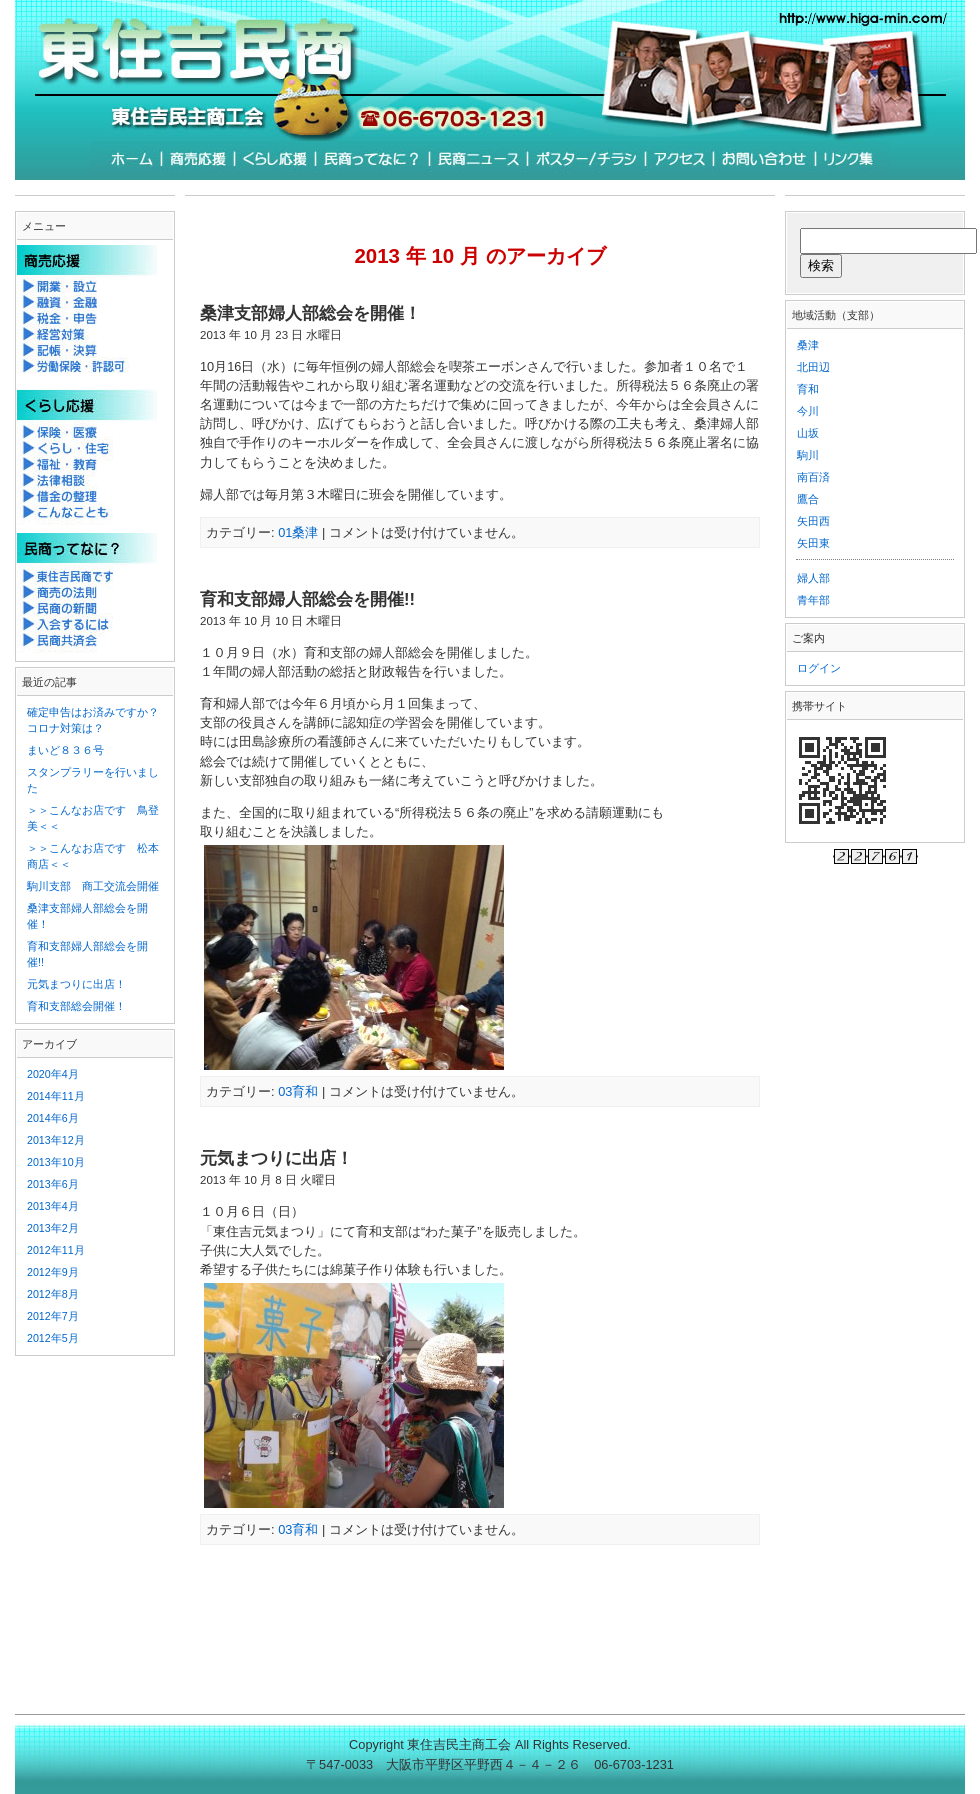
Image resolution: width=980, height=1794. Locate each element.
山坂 (808, 433)
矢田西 (813, 521)
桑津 (808, 345)
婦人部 (813, 578)
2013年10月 (56, 1162)
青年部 (813, 600)
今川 (808, 411)
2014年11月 (56, 1096)
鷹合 (808, 499)
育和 (808, 389)
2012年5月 (53, 1338)
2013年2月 (53, 1228)
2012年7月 (53, 1316)
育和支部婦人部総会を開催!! (307, 599)
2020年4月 (53, 1074)
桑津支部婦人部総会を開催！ (310, 313)
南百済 (813, 477)
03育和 (298, 1091)
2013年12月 (56, 1140)
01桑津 (298, 532)
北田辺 (813, 367)
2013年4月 (53, 1206)
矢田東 (813, 543)
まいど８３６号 (65, 750)
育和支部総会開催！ (76, 1006)
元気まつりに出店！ (276, 1158)
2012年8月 (53, 1294)
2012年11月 (56, 1250)
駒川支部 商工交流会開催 (93, 886)
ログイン (819, 668)
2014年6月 (53, 1118)
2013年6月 (53, 1184)
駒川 (808, 455)
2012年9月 (53, 1272)
